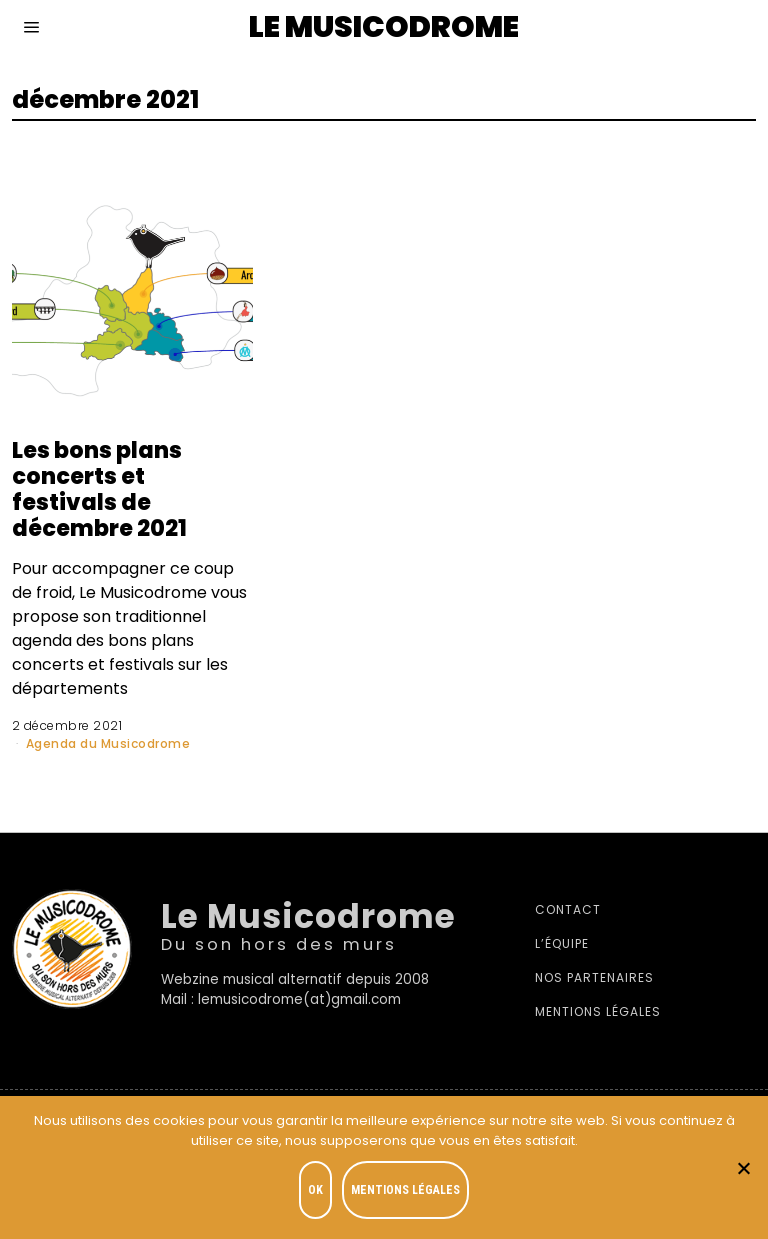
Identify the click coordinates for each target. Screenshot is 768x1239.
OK (315, 1190)
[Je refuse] (743, 1168)
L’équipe (562, 943)
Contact (568, 909)
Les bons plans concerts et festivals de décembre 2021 (99, 488)
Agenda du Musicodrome (108, 743)
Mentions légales (598, 1011)
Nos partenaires (594, 977)
